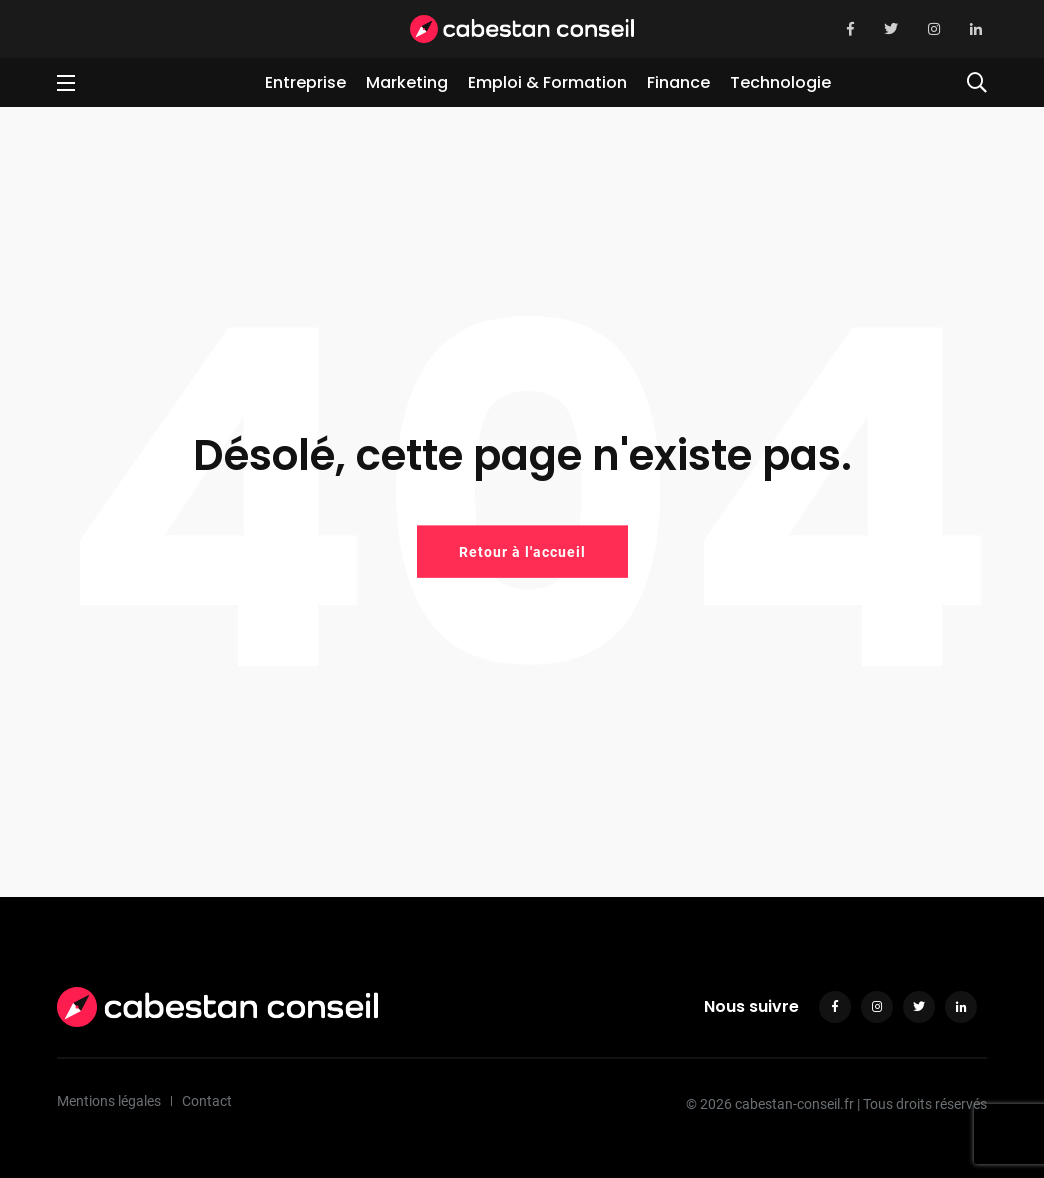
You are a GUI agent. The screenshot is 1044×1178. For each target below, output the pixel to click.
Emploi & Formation (547, 82)
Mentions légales (109, 1101)
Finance (678, 82)
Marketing (407, 82)
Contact (207, 1101)
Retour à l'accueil (522, 551)
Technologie (780, 82)
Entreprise (305, 82)
